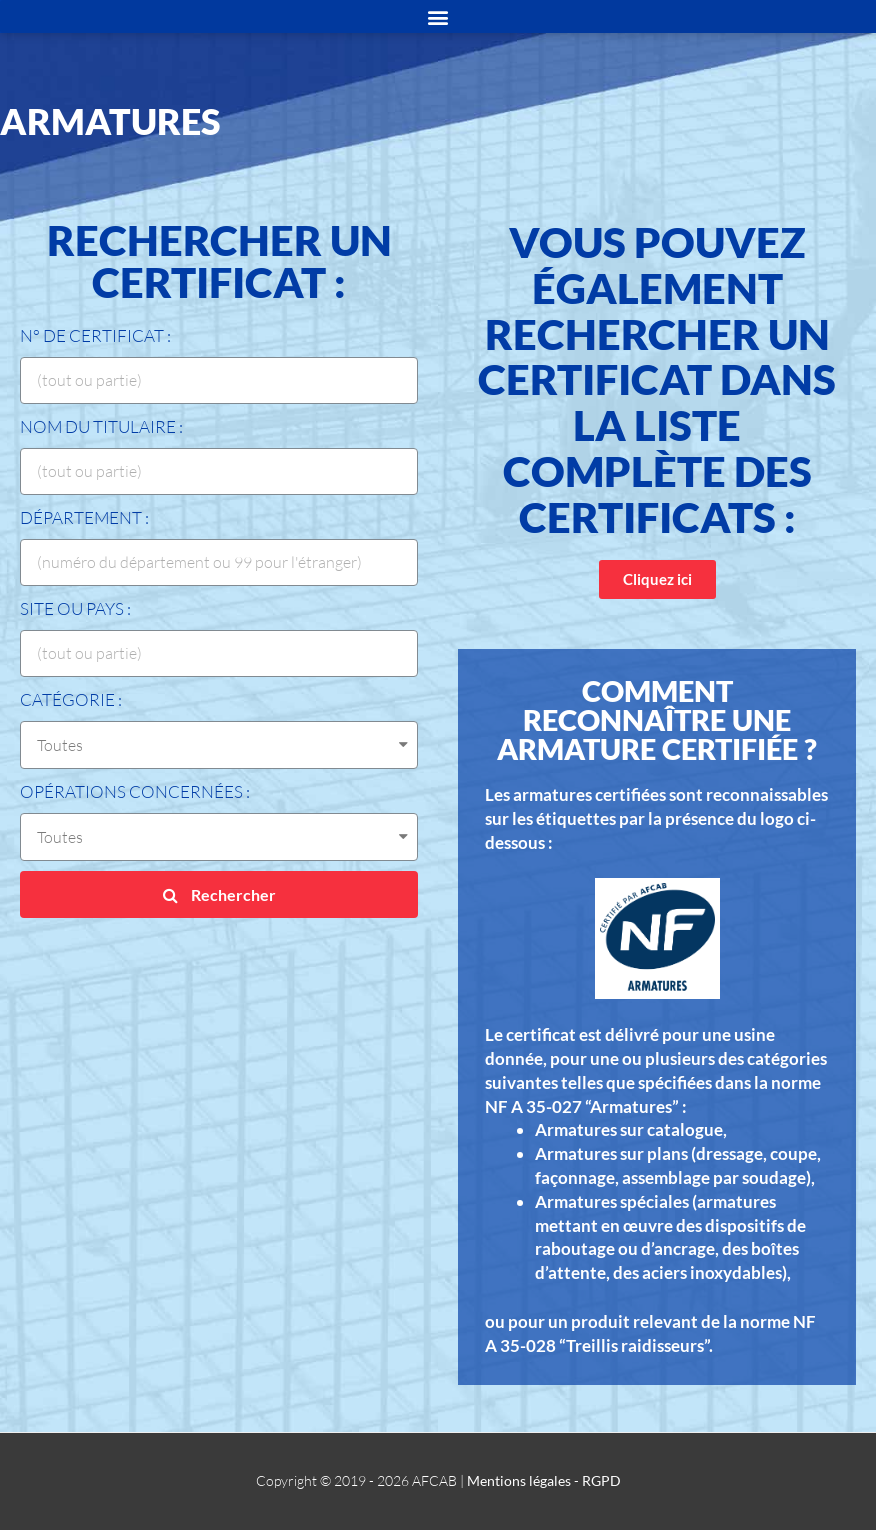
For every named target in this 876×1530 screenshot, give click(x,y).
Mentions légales (519, 1480)
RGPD (601, 1480)
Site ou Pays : (75, 608)
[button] (657, 579)
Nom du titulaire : (101, 426)
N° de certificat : (95, 335)
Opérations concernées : (135, 791)
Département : (84, 517)
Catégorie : (71, 699)
